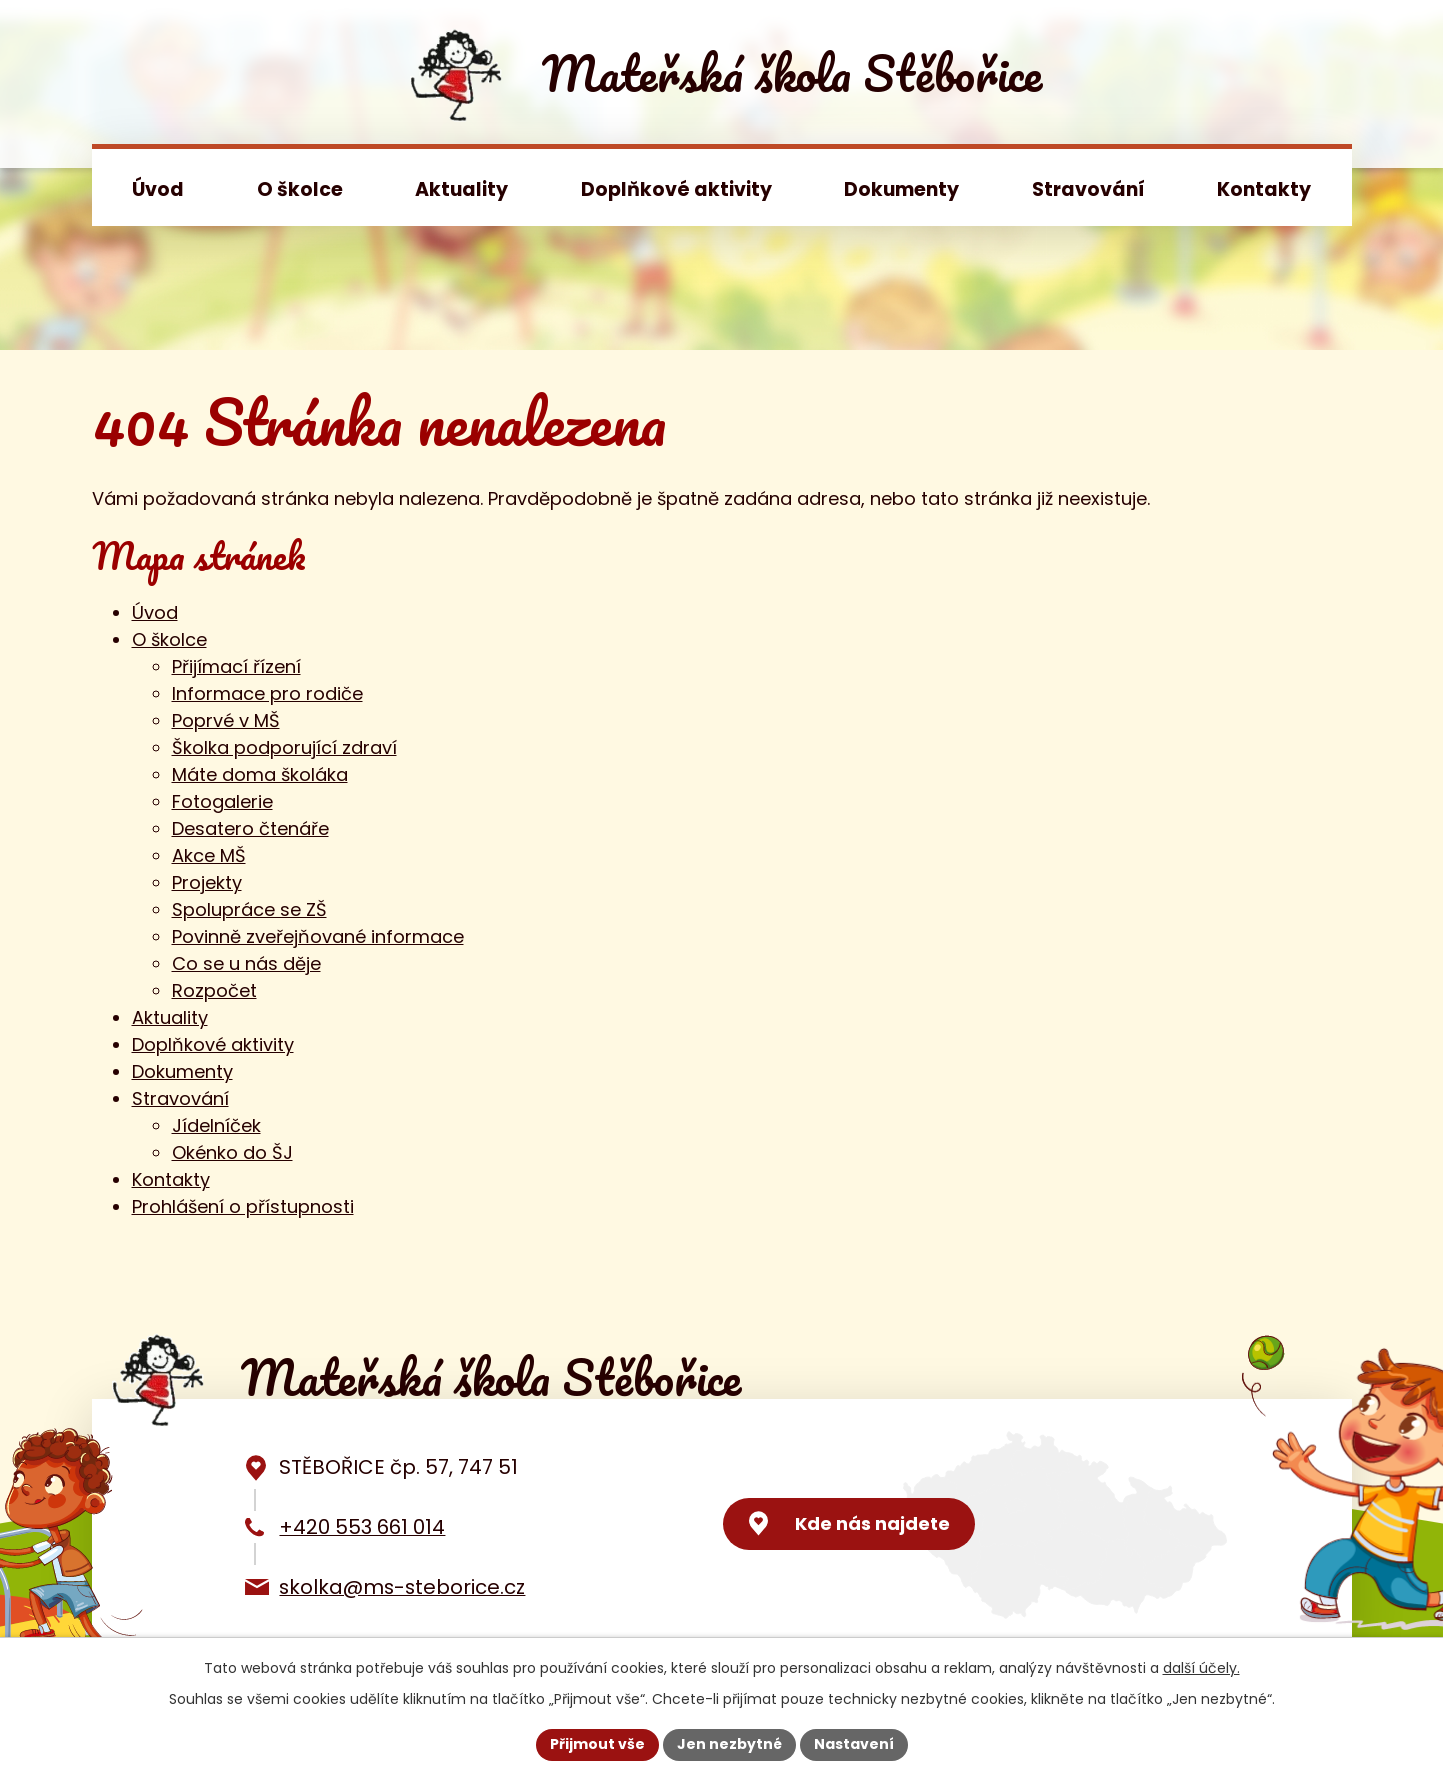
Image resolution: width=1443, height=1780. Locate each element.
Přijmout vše (597, 1744)
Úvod (158, 189)
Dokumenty (901, 189)
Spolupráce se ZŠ (249, 909)
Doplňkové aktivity (676, 189)
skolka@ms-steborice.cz (402, 1587)
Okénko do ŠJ (232, 1152)
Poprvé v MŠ (226, 720)
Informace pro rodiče (267, 693)
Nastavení (854, 1744)
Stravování (1088, 189)
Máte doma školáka (260, 774)
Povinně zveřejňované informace (318, 936)
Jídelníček (216, 1125)
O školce (300, 189)
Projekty (207, 882)
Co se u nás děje (246, 963)
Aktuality (461, 189)
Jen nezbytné (729, 1744)
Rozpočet (214, 990)
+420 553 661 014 (362, 1527)
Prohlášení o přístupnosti (243, 1206)
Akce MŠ (209, 855)
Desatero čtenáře (250, 828)
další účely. (1201, 1668)
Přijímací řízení (236, 666)
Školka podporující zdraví (284, 747)
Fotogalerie (222, 801)
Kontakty (1264, 189)
